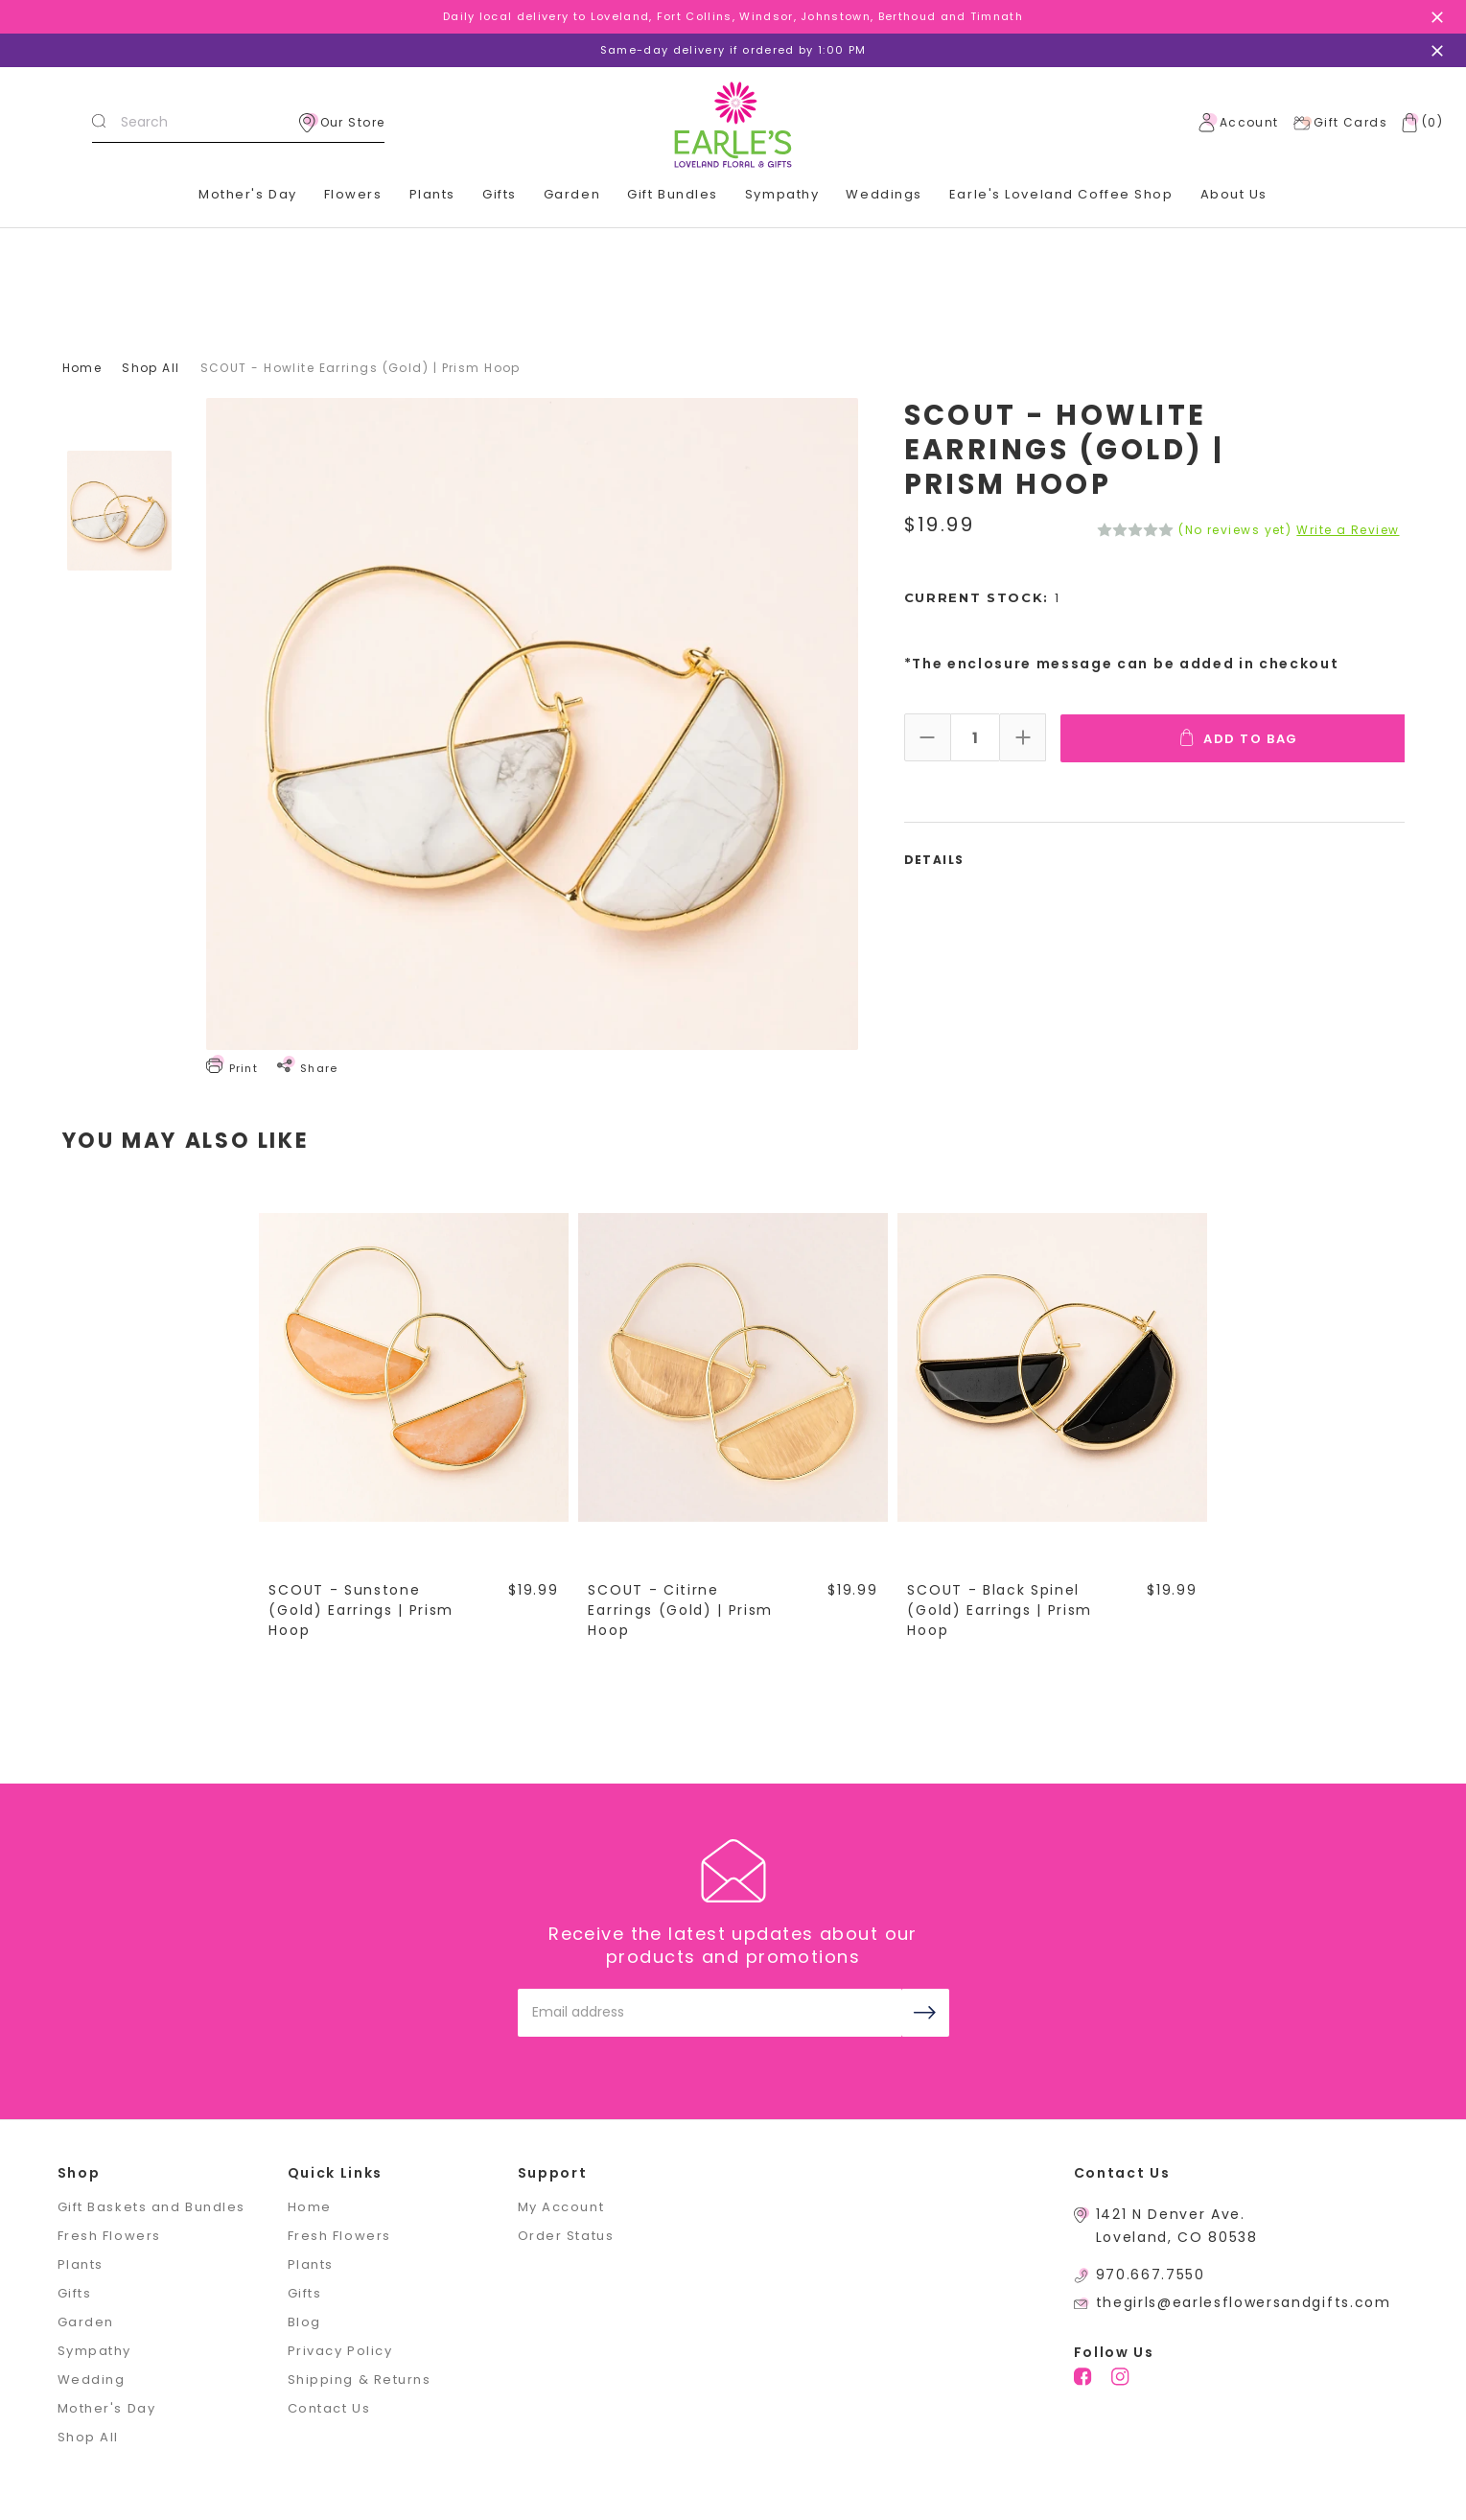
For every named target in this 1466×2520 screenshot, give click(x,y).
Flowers (353, 194)
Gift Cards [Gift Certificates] (1339, 122)
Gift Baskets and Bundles (151, 2207)
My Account (561, 2207)
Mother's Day (247, 194)
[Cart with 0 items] (1418, 123)
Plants (432, 194)
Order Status (566, 2236)
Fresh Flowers (109, 2236)
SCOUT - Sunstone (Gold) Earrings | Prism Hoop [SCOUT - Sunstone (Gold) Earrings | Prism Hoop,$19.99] (361, 1610)
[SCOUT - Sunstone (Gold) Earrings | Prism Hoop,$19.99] (414, 1366)
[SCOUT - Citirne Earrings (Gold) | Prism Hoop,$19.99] (733, 1366)
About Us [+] (1234, 194)
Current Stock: (982, 598)
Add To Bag (1240, 737)
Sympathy (782, 194)
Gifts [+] (499, 194)
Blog (304, 2322)
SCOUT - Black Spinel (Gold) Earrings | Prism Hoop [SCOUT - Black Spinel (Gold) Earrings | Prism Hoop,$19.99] (1000, 1610)
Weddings (883, 194)
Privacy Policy (340, 2351)
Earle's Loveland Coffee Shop (1061, 194)
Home (310, 2207)
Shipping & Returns (359, 2379)
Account (1238, 122)
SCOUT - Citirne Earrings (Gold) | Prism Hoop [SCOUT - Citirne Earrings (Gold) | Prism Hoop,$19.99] (681, 1610)
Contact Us (329, 2408)
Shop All (88, 2437)
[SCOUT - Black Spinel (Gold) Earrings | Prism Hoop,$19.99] (1052, 1366)
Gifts (75, 2293)
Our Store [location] (342, 122)
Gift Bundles (672, 194)
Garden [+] (572, 194)
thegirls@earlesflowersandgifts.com (1243, 2302)
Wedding (92, 2379)
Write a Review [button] (1347, 530)
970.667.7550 (1150, 2274)
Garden (86, 2322)
